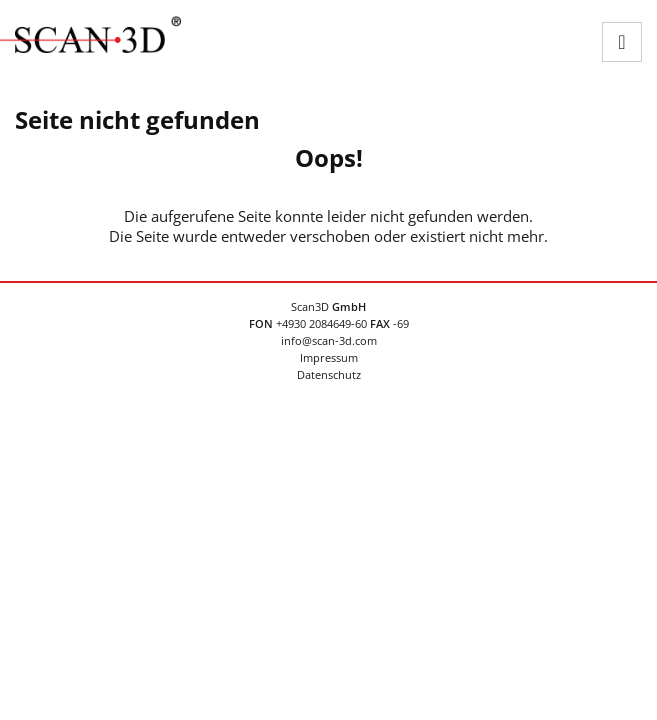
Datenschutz (329, 374)
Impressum (329, 357)
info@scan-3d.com (329, 340)
